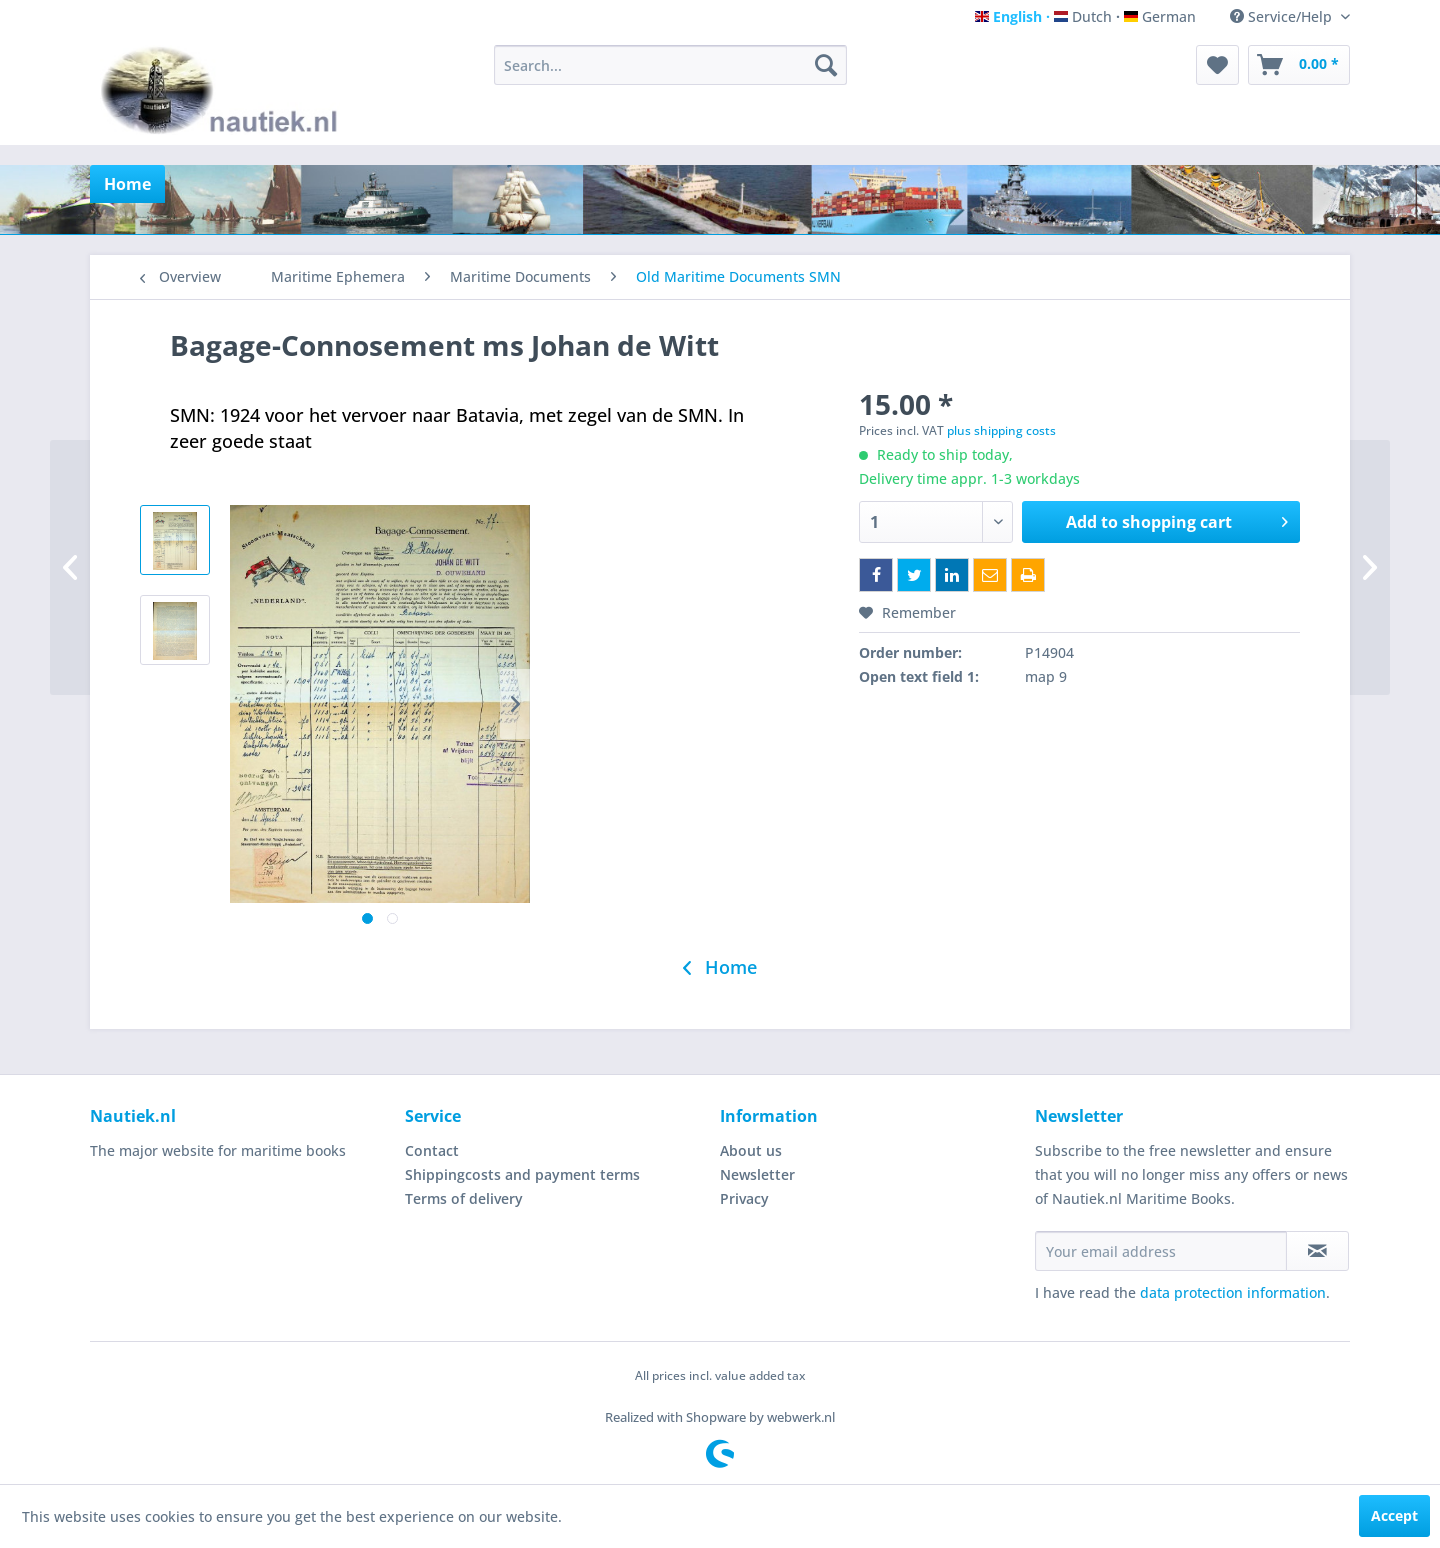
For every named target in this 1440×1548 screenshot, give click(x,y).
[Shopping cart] (1299, 65)
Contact (432, 1150)
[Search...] (670, 65)
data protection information (1233, 1292)
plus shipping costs (1001, 430)
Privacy (744, 1198)
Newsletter (757, 1174)
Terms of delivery (464, 1198)
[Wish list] (1217, 65)
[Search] (826, 65)
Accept (1394, 1515)
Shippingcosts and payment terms (522, 1174)
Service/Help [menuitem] (1283, 16)
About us (751, 1150)
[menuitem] (670, 65)
